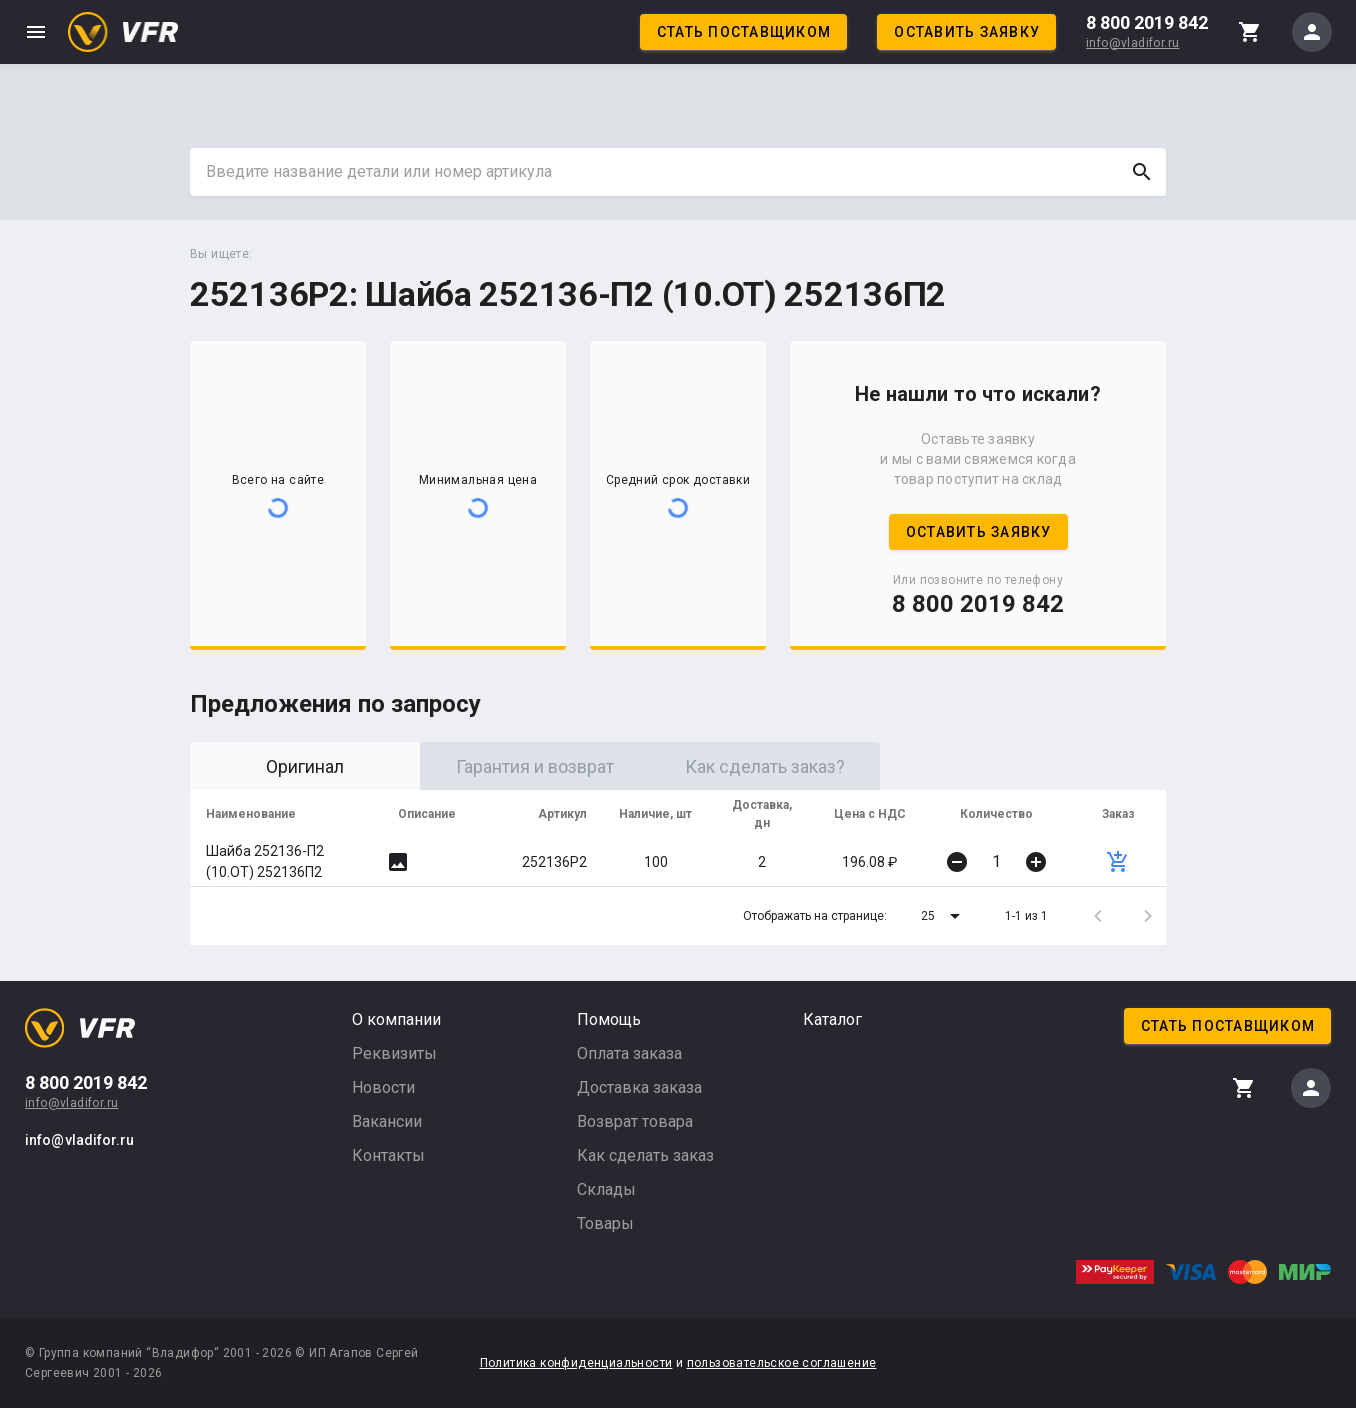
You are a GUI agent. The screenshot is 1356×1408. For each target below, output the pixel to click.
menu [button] (36, 32)
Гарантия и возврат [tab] (535, 766)
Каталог (832, 1019)
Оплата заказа (629, 1053)
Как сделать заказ (645, 1155)
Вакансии (387, 1121)
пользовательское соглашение (782, 1363)
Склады (606, 1189)
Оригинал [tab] (305, 766)
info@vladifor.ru (1132, 43)
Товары (605, 1223)
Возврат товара (635, 1121)
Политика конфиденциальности (576, 1363)
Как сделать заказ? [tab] (765, 766)
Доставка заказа (639, 1087)
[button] (944, 916)
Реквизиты (394, 1053)
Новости (383, 1087)
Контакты (388, 1155)
